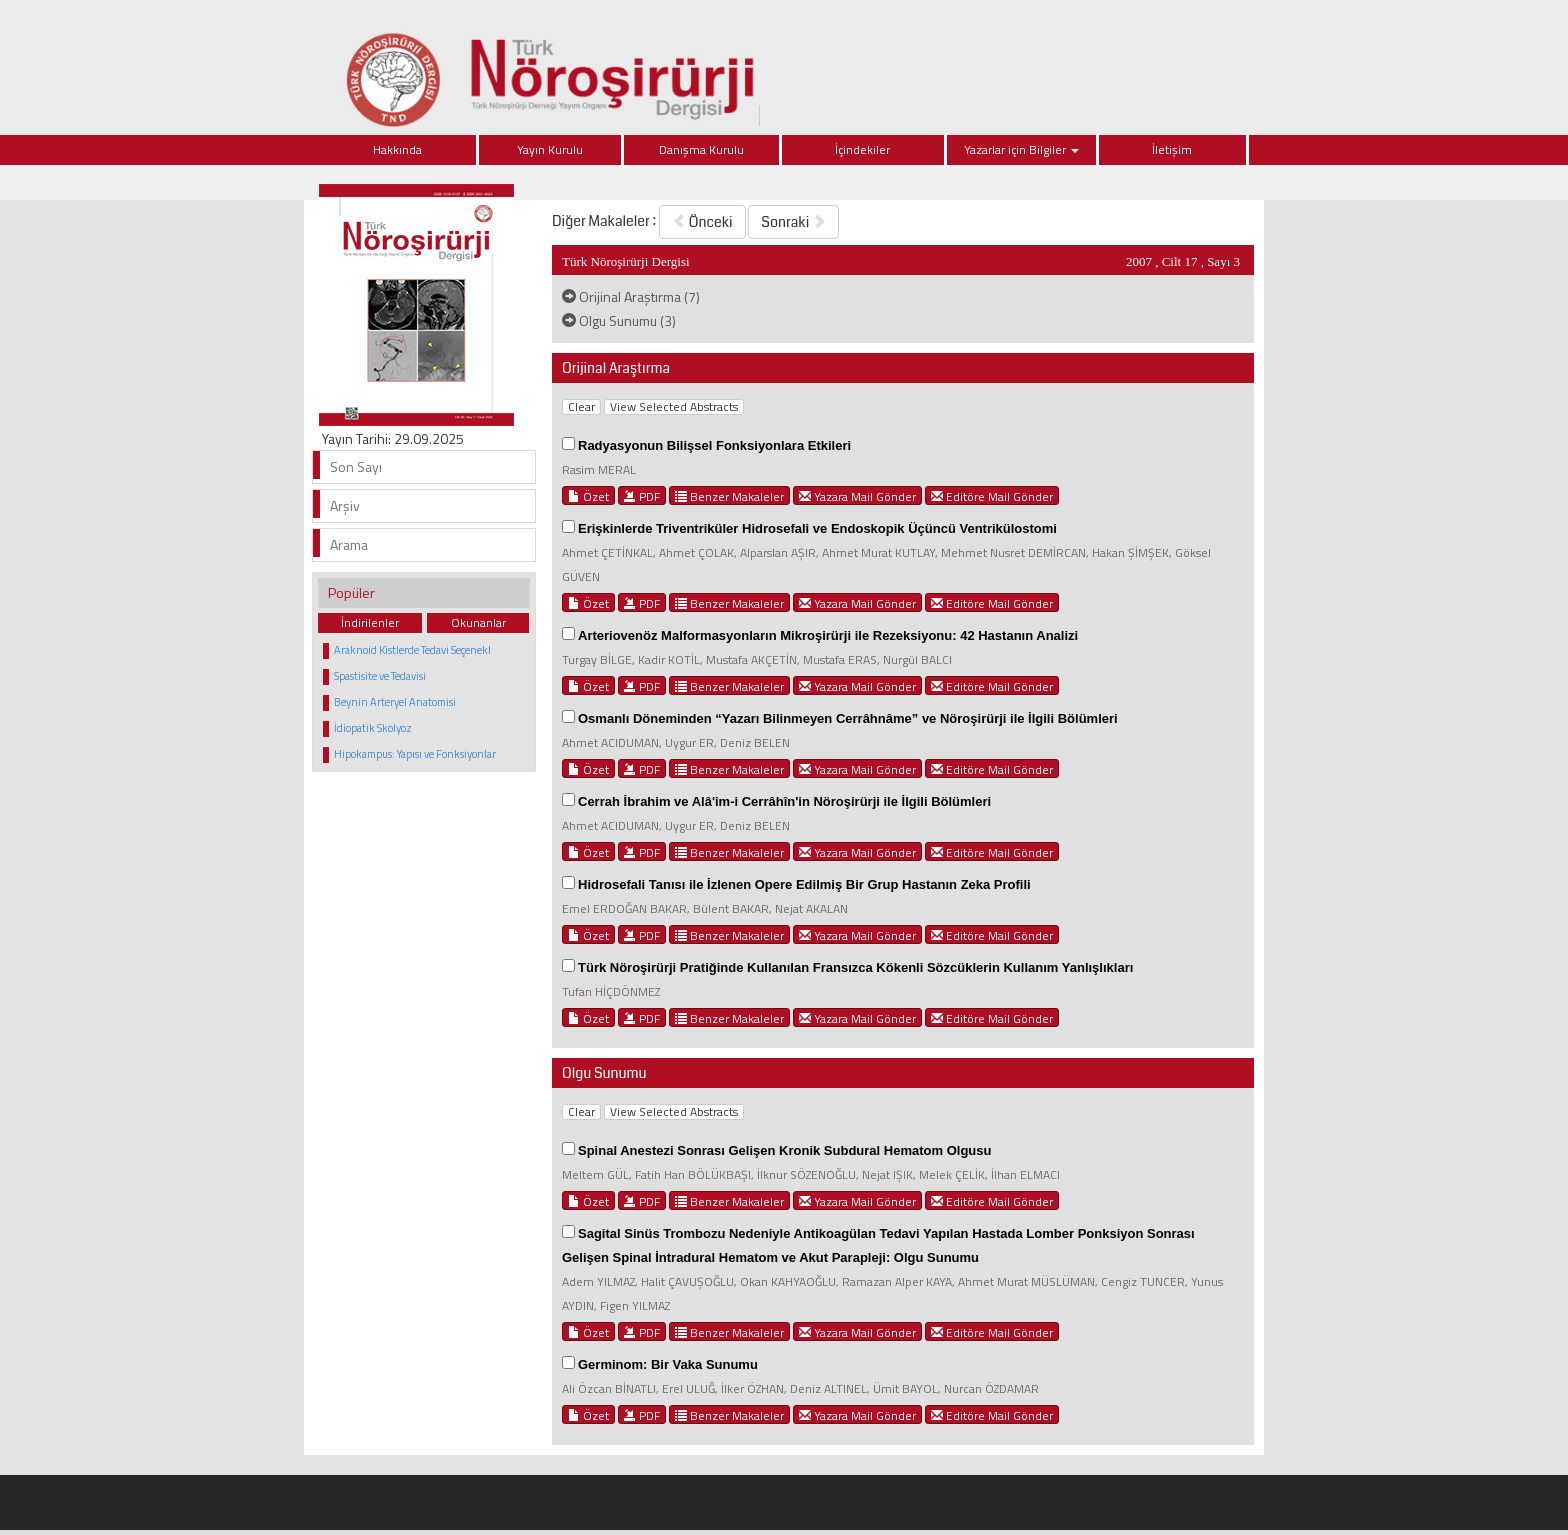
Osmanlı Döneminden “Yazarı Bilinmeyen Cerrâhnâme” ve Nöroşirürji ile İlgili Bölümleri (848, 718)
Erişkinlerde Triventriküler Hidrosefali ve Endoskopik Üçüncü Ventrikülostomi (817, 528)
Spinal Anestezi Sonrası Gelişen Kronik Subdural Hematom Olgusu (784, 1150)
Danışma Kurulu (701, 149)
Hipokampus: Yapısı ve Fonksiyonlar (415, 754)
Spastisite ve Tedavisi (380, 676)
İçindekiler (862, 149)
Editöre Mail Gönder (992, 496)
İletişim (1172, 149)
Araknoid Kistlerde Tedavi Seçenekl (412, 650)
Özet (588, 496)
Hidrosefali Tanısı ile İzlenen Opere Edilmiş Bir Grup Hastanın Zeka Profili (804, 884)
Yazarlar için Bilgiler (1021, 149)
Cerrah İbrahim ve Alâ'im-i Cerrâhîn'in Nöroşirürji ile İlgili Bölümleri (784, 801)
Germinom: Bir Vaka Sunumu (668, 1364)
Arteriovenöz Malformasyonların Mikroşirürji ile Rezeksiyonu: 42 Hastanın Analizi (828, 635)
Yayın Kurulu (550, 149)
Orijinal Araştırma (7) (631, 296)
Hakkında (397, 149)
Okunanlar (478, 622)
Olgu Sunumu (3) (619, 320)
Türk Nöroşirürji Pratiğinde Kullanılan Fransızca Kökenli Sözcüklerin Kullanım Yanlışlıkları (855, 967)
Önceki (702, 222)
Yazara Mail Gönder (857, 496)
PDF (642, 496)
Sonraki (793, 222)
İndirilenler (370, 622)
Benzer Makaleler (729, 496)
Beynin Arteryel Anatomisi (395, 702)
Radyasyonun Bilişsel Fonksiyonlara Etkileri (714, 445)
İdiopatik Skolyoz (373, 728)
